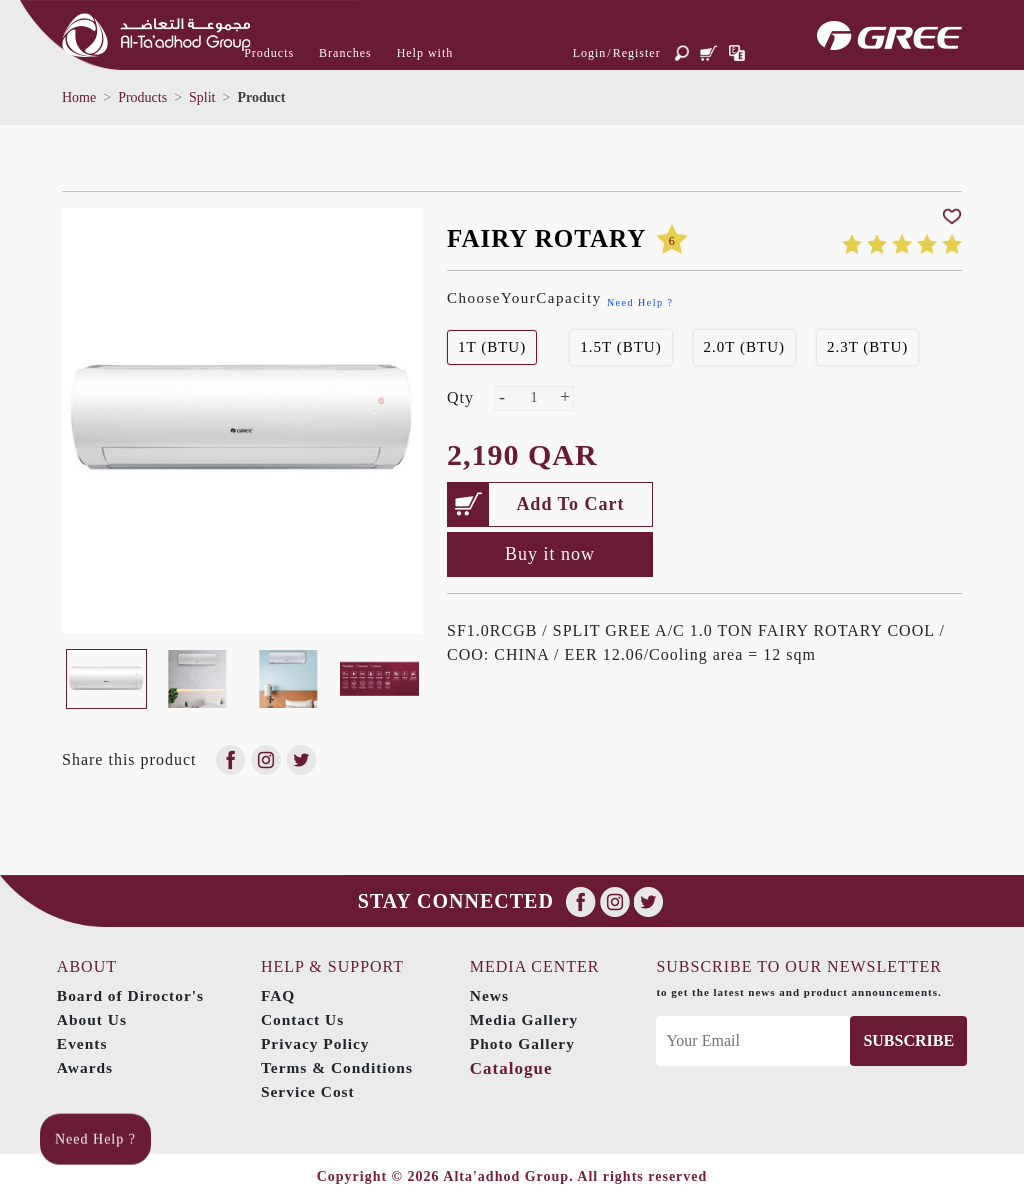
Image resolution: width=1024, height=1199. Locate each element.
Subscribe (910, 1040)
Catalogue (515, 1068)
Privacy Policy (318, 1043)
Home (79, 97)
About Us (91, 1019)
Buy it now (550, 554)
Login (590, 53)
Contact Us (305, 1019)
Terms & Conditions (340, 1067)
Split (202, 97)
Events (81, 1043)
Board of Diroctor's (131, 995)
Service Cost (310, 1091)
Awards (84, 1067)
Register (637, 53)
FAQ (280, 995)
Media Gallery (530, 1019)
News (494, 995)
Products (142, 97)
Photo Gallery (528, 1043)
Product (261, 97)
